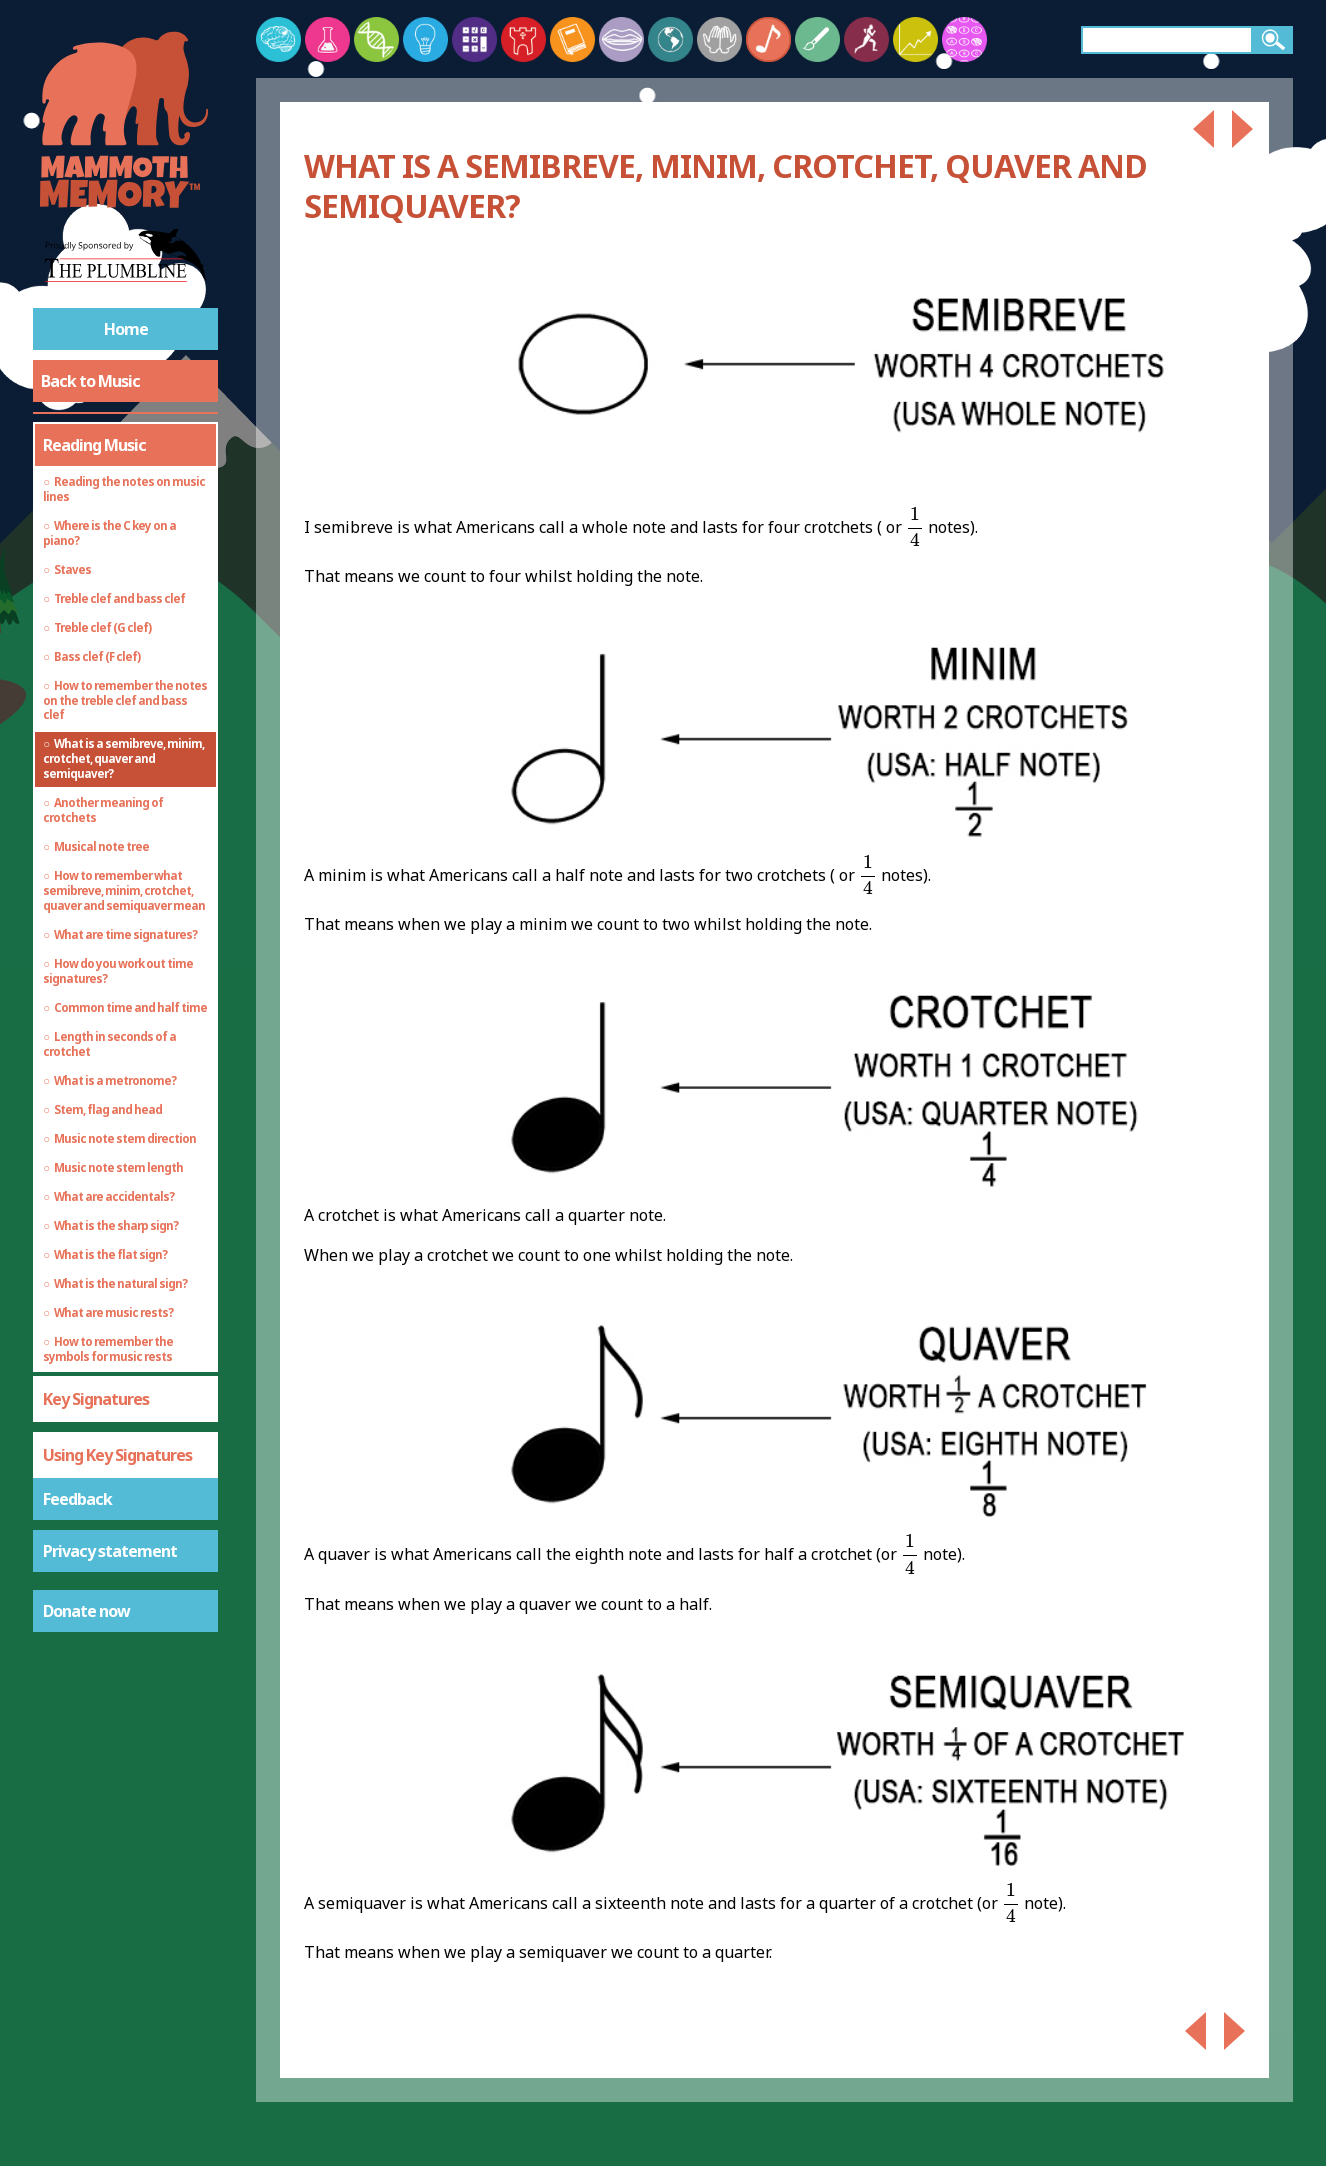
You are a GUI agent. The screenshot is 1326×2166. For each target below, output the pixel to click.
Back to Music (90, 381)
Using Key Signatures (117, 1455)
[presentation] (915, 527)
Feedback (77, 1499)
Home (126, 329)
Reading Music (94, 445)
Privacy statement (110, 1551)
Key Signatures (96, 1399)
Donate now (86, 1611)
